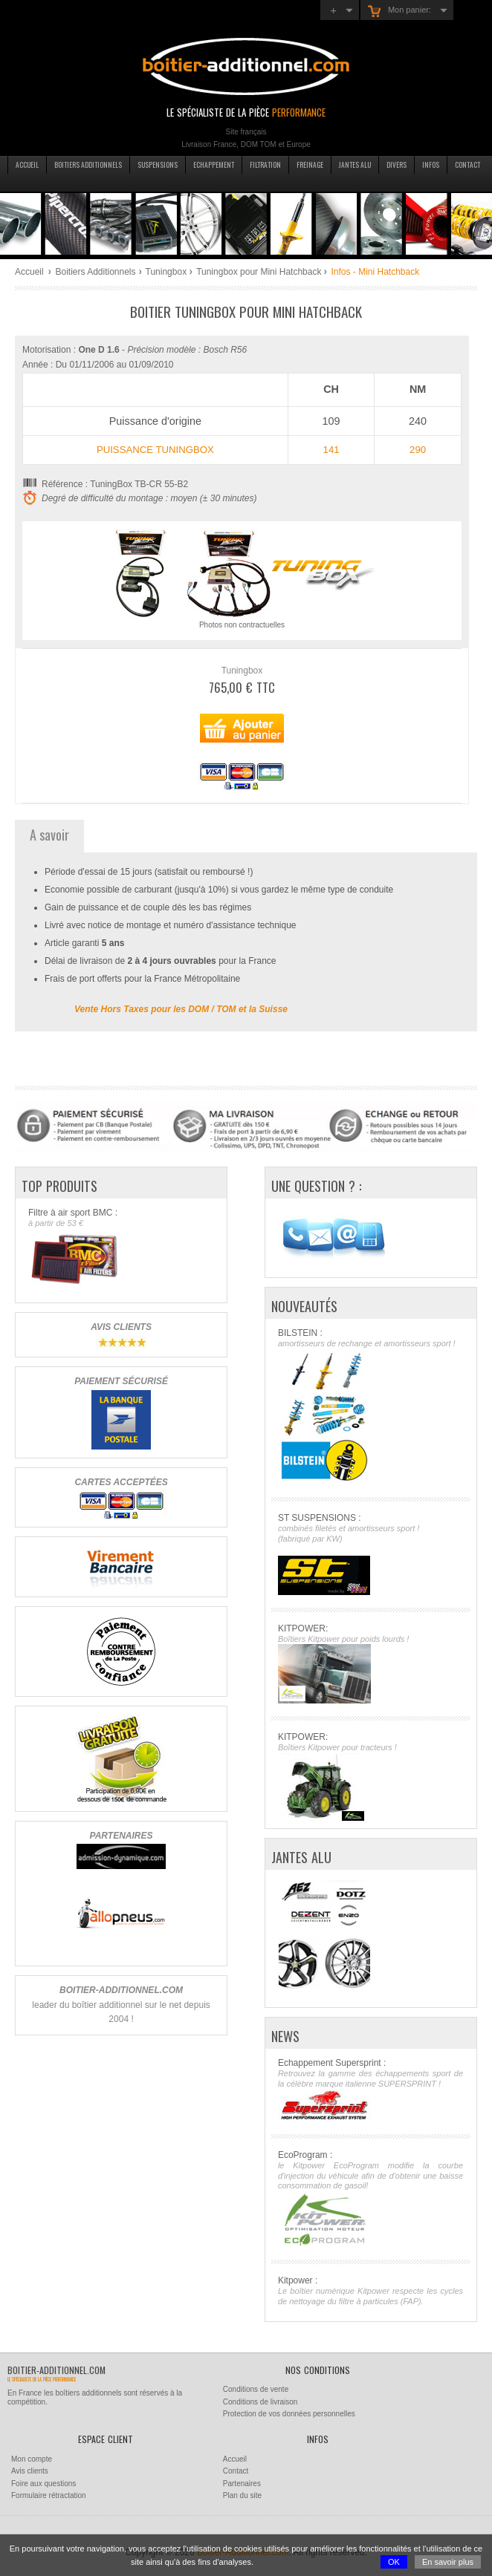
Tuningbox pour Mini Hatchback (258, 272)
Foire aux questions (43, 2483)
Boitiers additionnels (88, 165)
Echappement (213, 165)
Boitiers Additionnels (95, 272)
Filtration (265, 165)
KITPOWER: (370, 1663)
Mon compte (31, 2459)
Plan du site (242, 2495)
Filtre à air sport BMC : (120, 1247)
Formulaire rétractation (48, 2495)
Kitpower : (370, 2291)
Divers (396, 165)
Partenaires (242, 2483)
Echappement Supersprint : (370, 2090)
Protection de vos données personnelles (289, 2414)
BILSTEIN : (370, 1406)
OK (394, 2561)
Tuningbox (166, 272)
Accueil (27, 165)
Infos (430, 165)
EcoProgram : (370, 2198)
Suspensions (157, 165)
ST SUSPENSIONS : (370, 1554)
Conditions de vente (255, 2389)
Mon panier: (399, 11)
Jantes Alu (355, 165)
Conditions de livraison (260, 2402)
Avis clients (29, 2471)
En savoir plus (447, 2561)
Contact (467, 165)
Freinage (310, 165)
